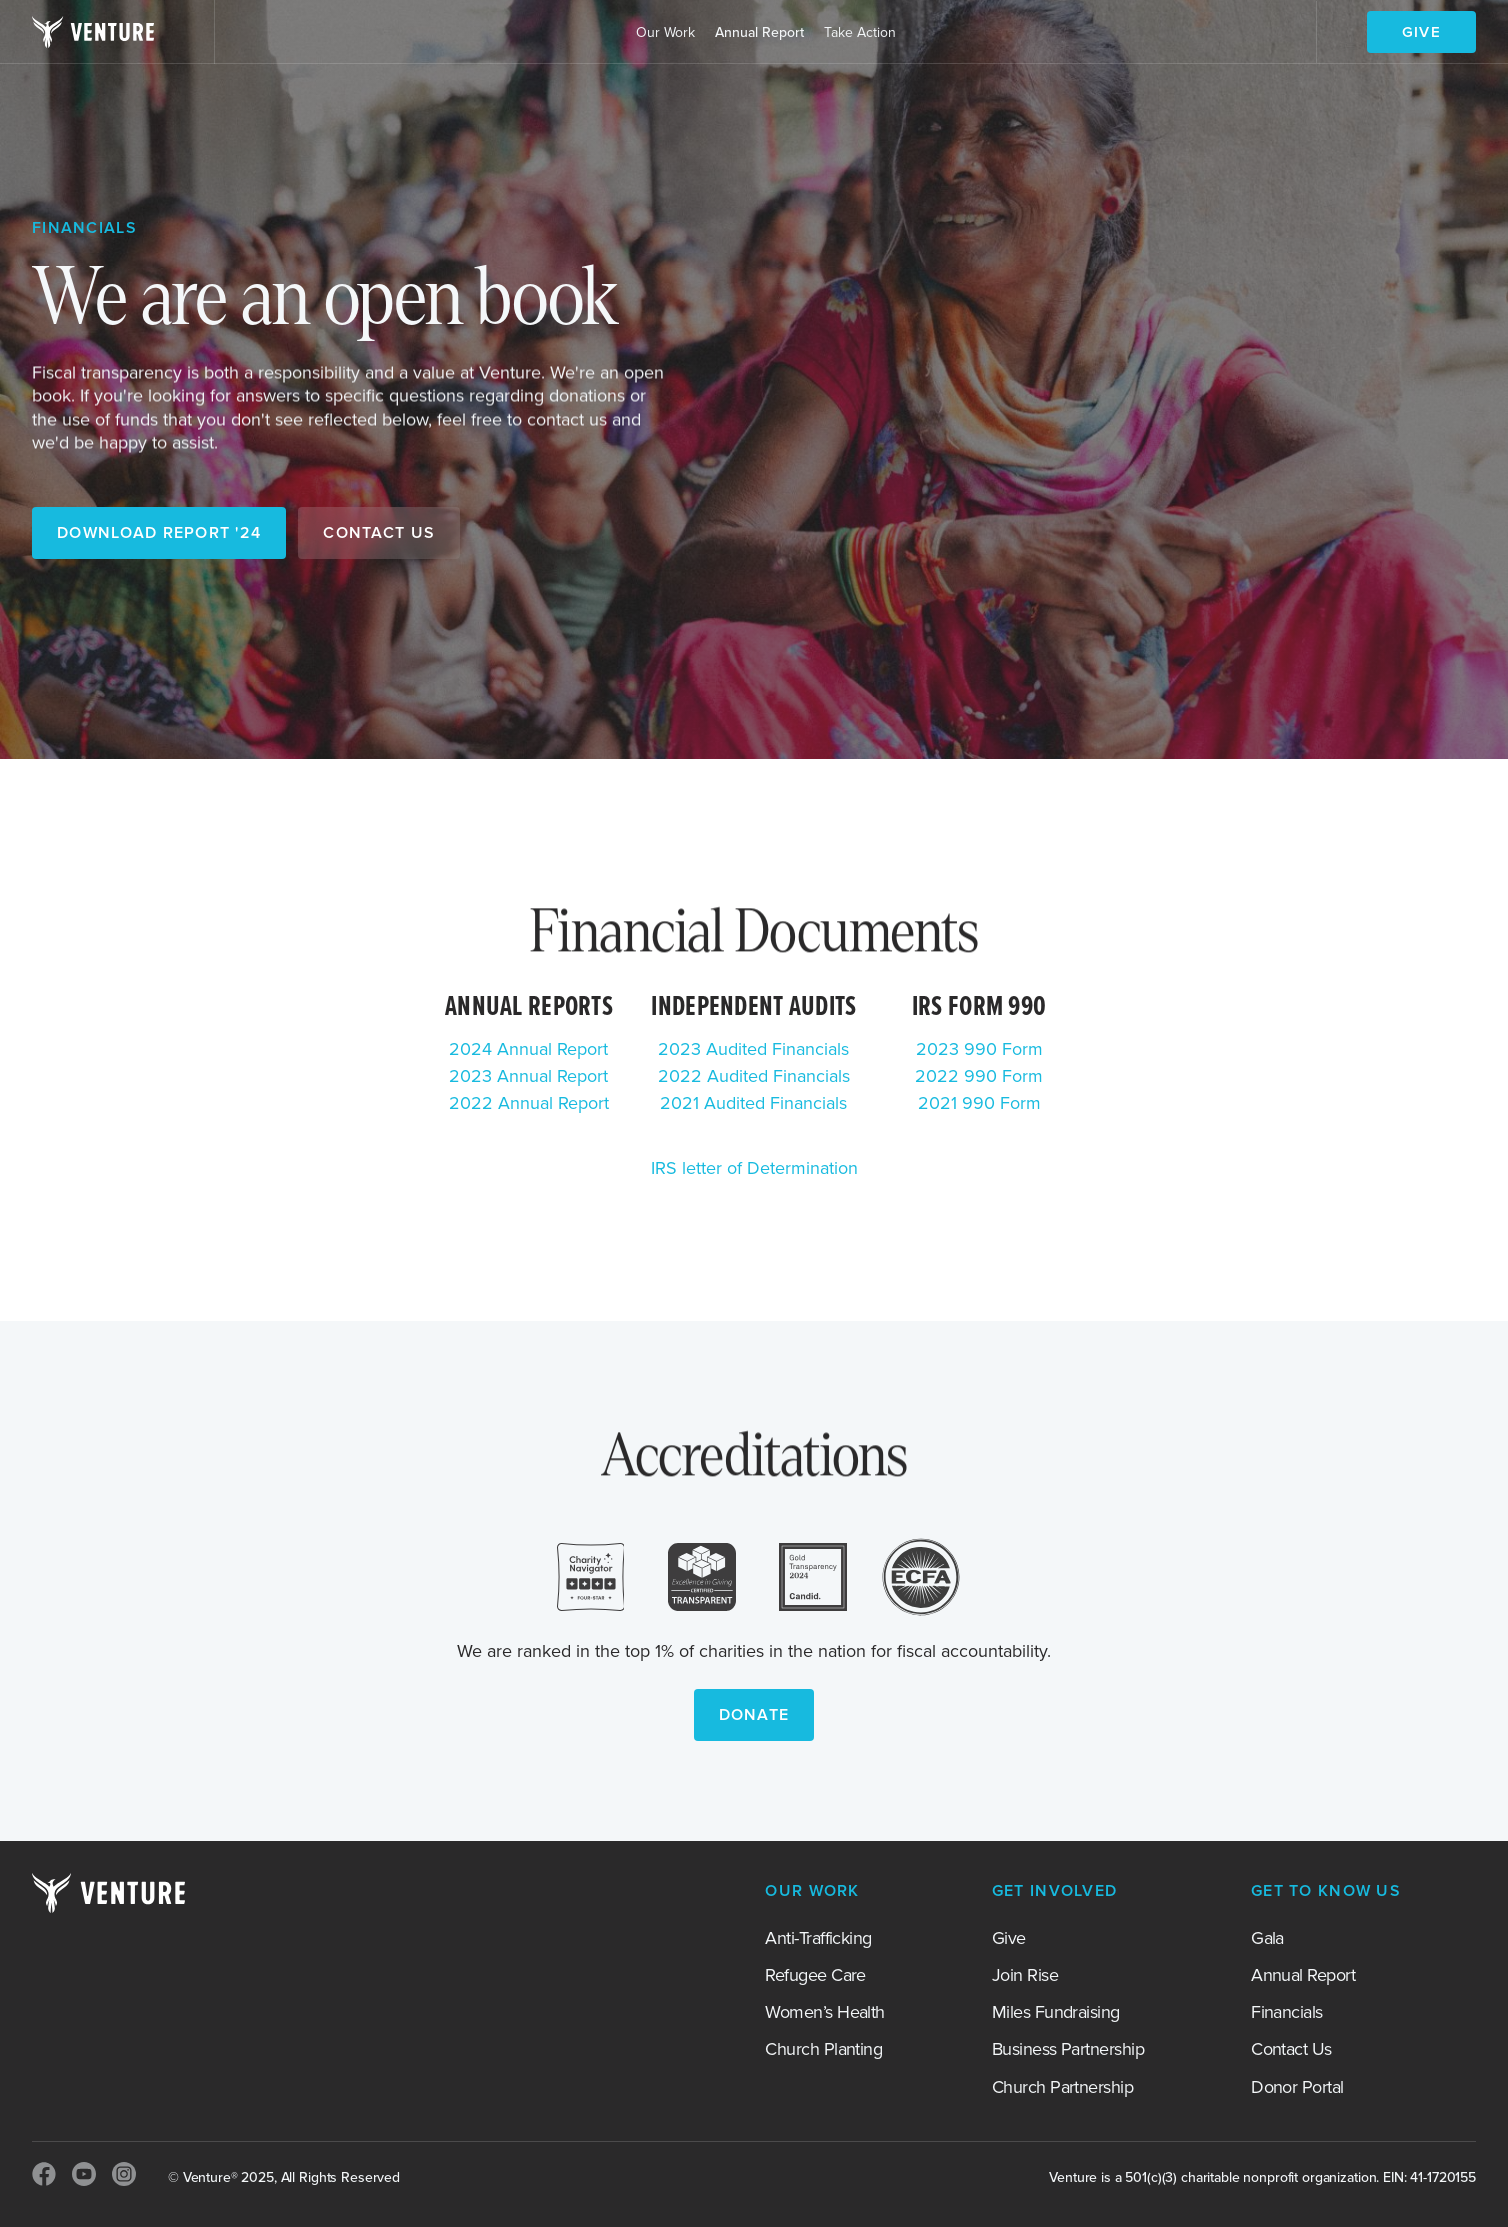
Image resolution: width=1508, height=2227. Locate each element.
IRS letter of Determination (754, 1169)
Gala (1267, 1939)
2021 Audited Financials (753, 1104)
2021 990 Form (979, 1104)
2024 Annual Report (528, 1050)
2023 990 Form (979, 1050)
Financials (1287, 2013)
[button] (665, 32)
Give (1009, 1939)
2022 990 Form (979, 1077)
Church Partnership (1062, 2088)
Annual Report (759, 32)
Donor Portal (1297, 2088)
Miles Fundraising (1056, 2013)
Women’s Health (824, 2013)
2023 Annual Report (528, 1077)
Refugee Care (815, 1976)
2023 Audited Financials (753, 1050)
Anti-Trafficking (818, 1939)
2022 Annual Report (529, 1104)
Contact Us (1291, 2050)
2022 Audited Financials (754, 1077)
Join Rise (1025, 1976)
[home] (93, 32)
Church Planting (823, 2050)
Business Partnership (1068, 2050)
